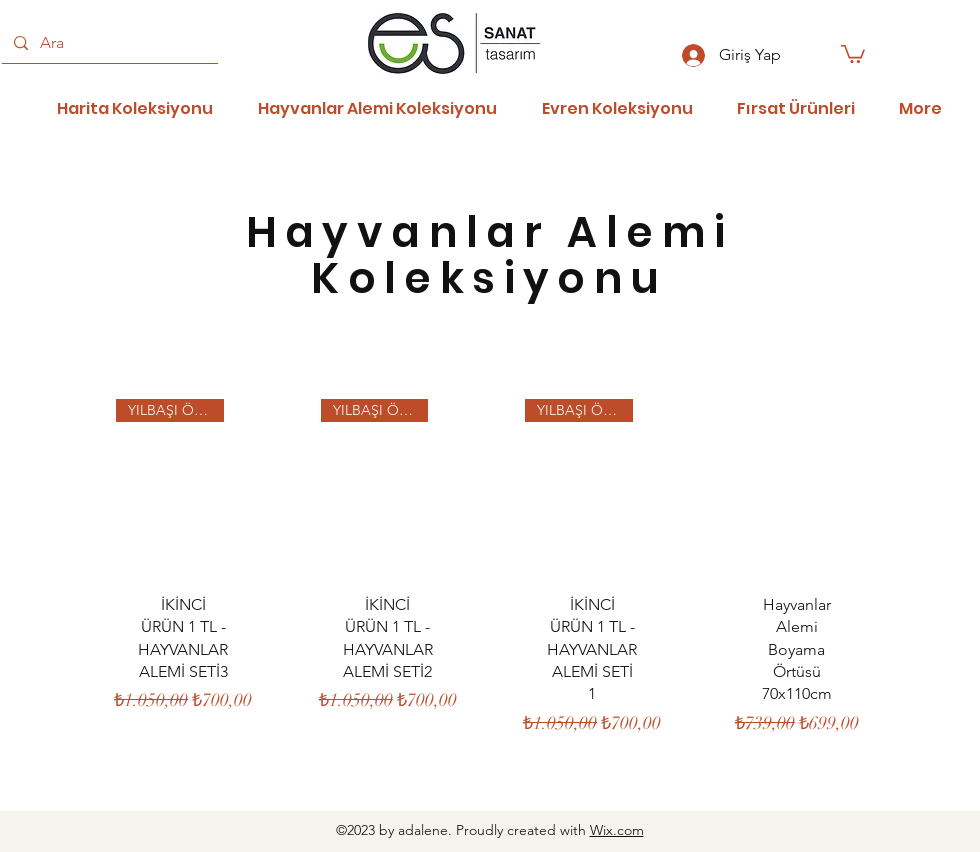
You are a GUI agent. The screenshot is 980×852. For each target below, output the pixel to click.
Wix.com (617, 830)
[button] (853, 53)
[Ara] (108, 43)
